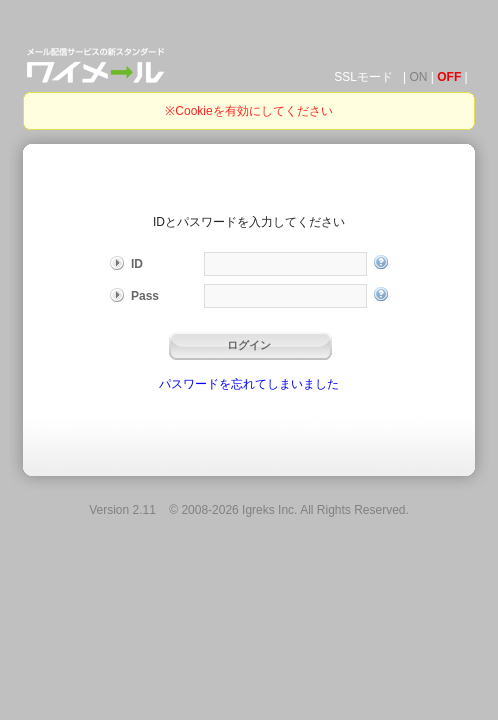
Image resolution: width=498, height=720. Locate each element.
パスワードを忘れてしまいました (249, 384)
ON (418, 77)
